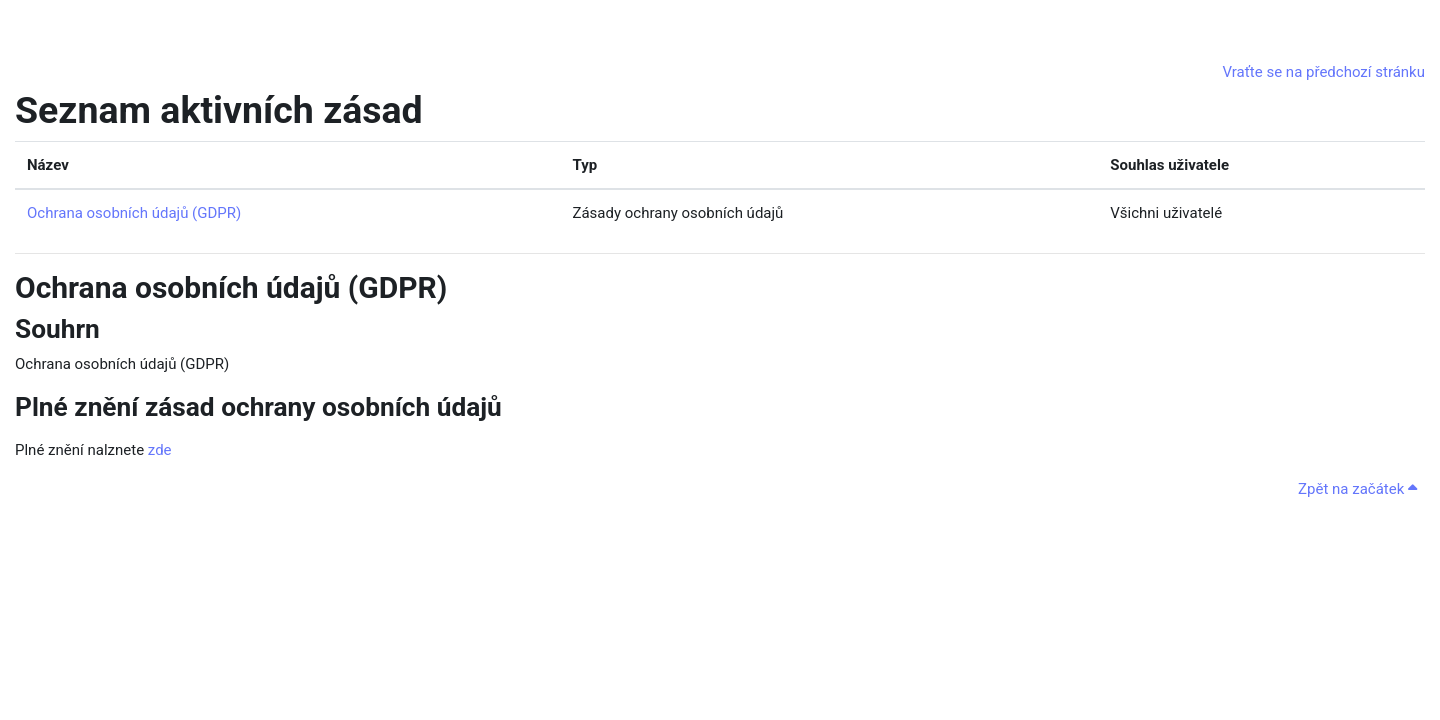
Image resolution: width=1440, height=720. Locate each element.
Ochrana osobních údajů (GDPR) (134, 213)
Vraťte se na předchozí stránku (1323, 72)
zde (160, 450)
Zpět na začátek (1357, 489)
